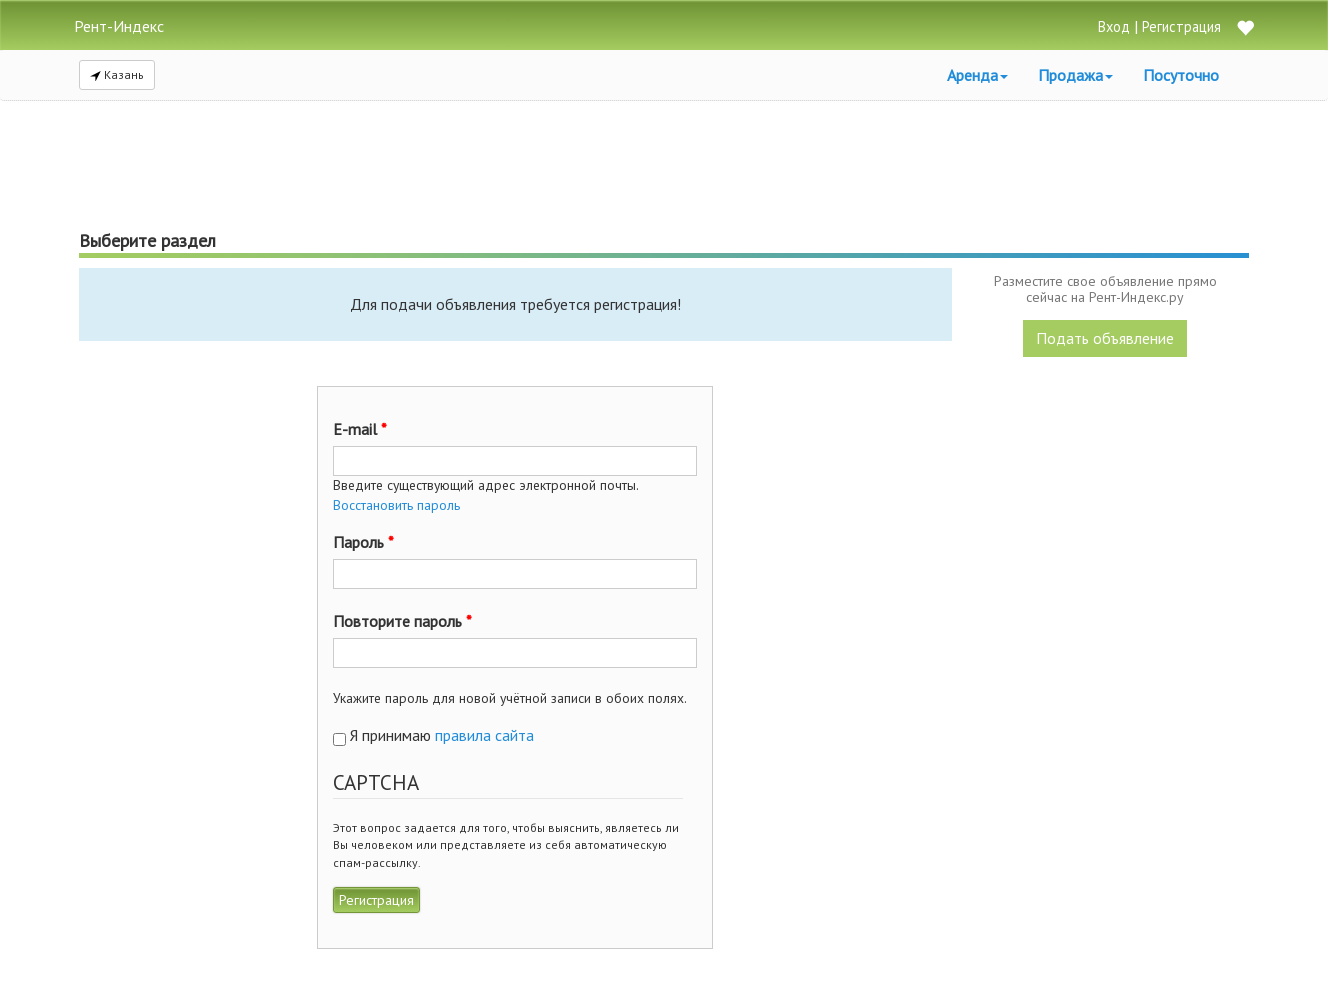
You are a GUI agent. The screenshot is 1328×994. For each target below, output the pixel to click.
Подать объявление (1105, 338)
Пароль (363, 542)
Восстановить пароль (396, 505)
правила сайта (484, 735)
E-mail (360, 429)
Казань (117, 74)
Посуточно (1181, 75)
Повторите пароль (402, 621)
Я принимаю (442, 735)
